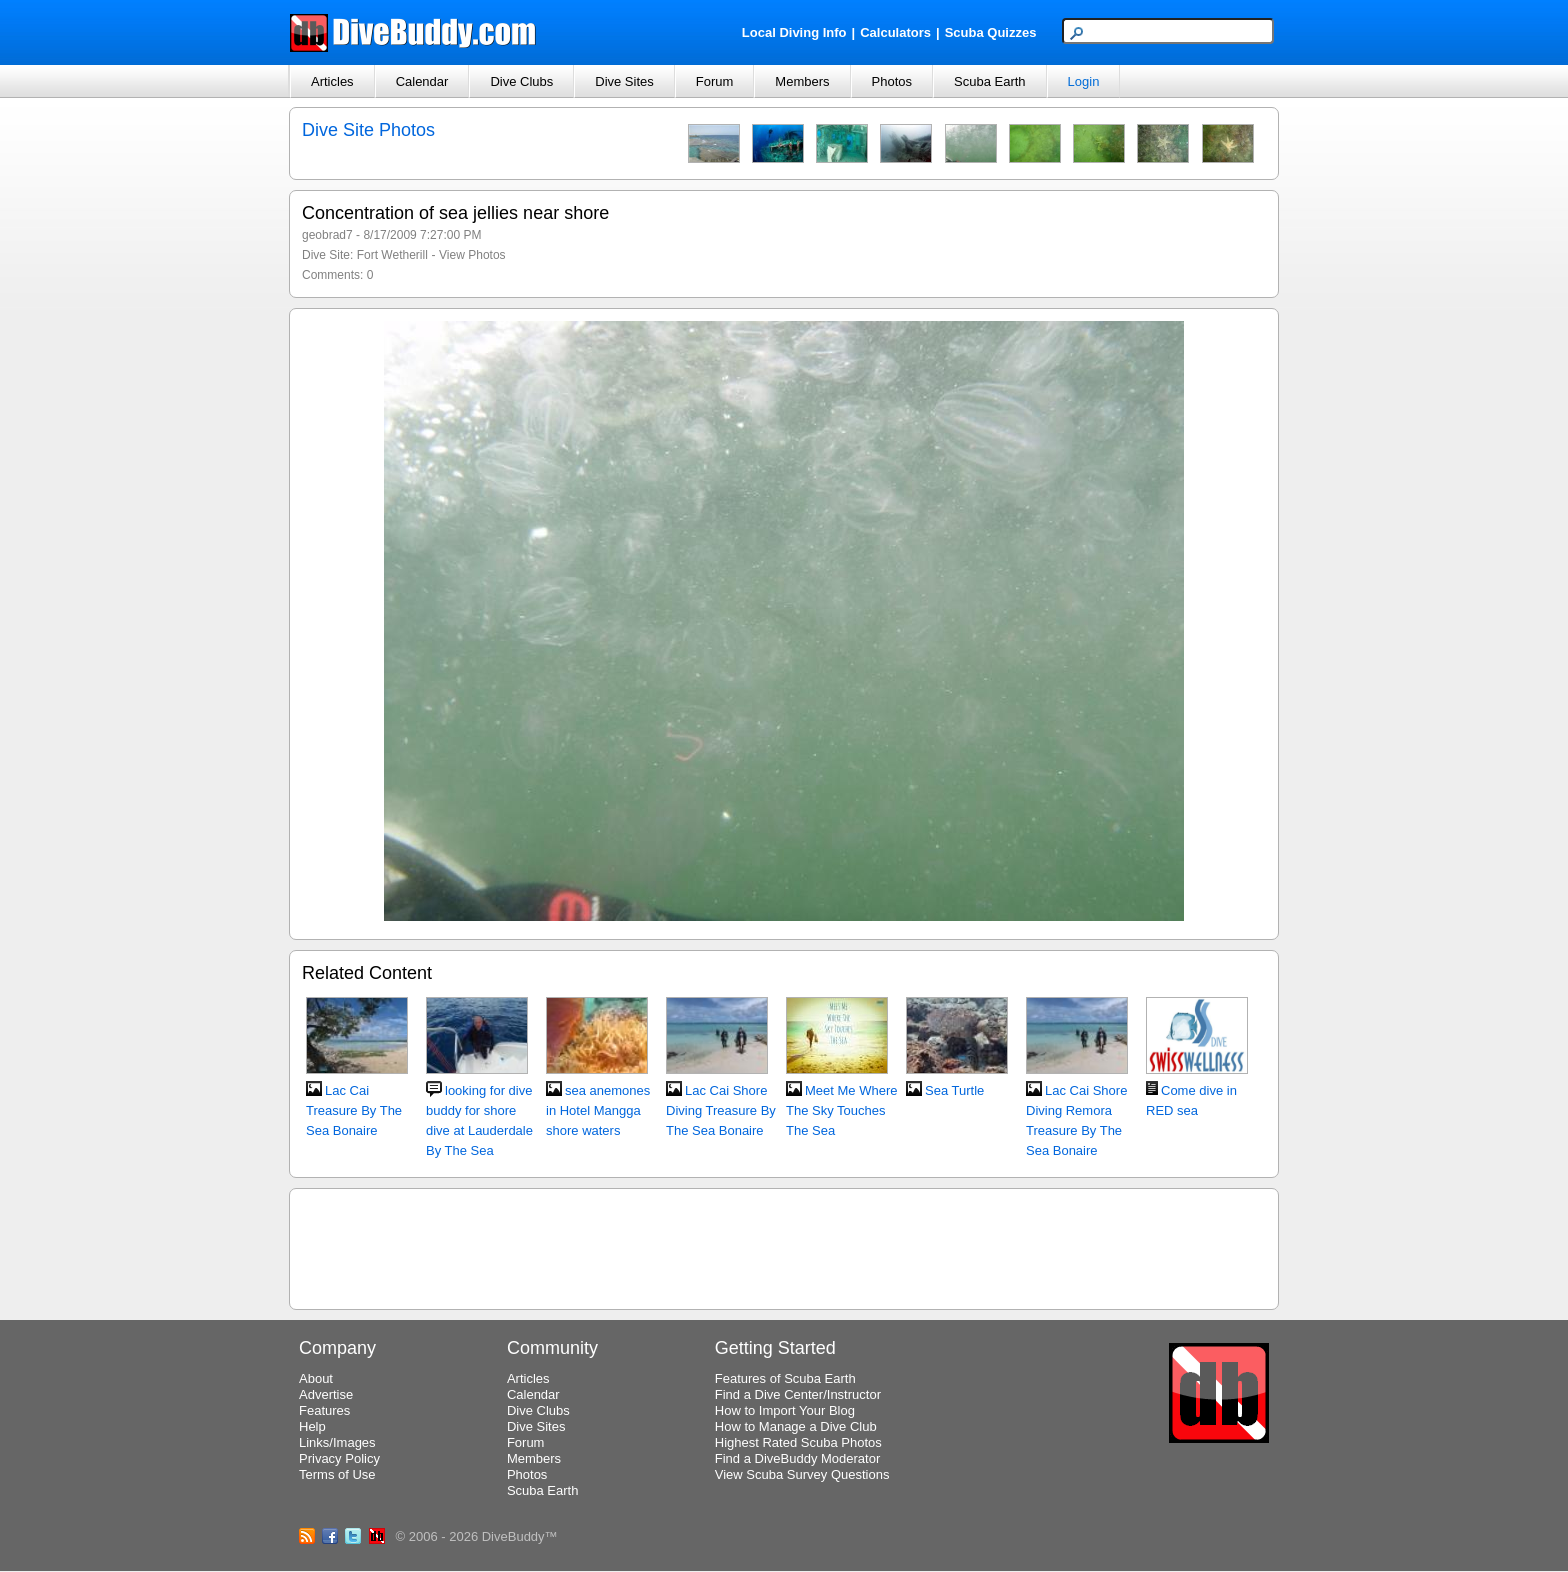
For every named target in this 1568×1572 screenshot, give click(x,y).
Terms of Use (337, 1474)
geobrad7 (327, 235)
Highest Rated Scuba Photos (798, 1442)
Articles (332, 81)
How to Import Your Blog (785, 1410)
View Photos (472, 255)
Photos (892, 81)
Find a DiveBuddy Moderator (797, 1458)
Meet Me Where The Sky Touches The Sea (841, 1110)
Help (312, 1426)
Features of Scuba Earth (785, 1378)
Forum (715, 81)
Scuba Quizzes (991, 32)
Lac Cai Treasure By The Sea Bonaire (354, 1110)
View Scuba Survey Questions (802, 1474)
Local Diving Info (794, 32)
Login (1084, 81)
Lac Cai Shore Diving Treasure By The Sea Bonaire (721, 1110)
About (316, 1378)
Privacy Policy (339, 1458)
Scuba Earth (990, 81)
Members (802, 81)
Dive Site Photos (368, 130)
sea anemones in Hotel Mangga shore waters (598, 1110)
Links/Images (337, 1442)
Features (324, 1410)
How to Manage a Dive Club (796, 1426)
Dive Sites (624, 81)
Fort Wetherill (392, 255)
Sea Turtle (954, 1090)
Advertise (326, 1394)
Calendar (422, 81)
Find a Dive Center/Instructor (798, 1394)
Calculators (895, 32)
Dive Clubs (521, 81)
